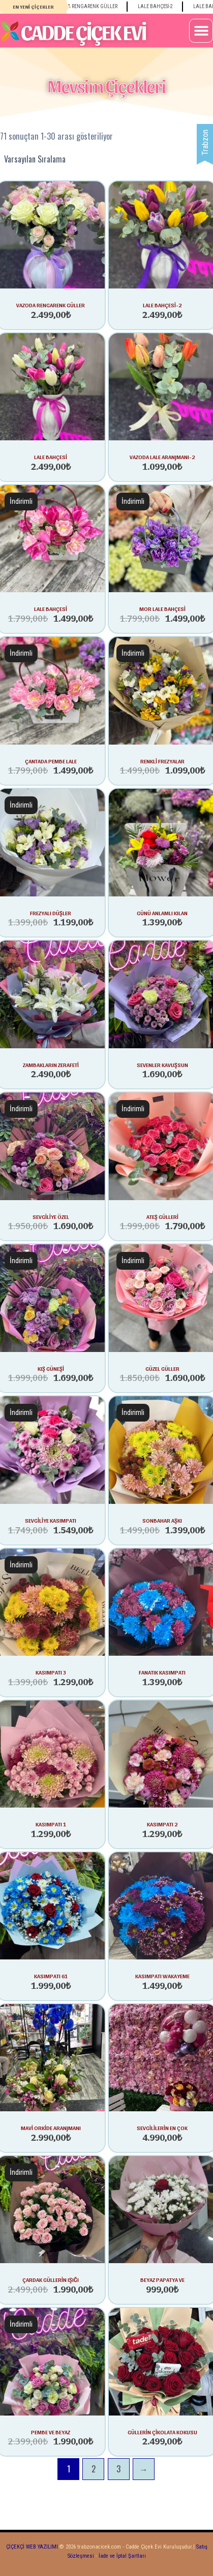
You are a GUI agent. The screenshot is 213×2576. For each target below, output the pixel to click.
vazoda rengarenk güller (50, 304)
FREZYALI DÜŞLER (50, 912)
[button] (201, 31)
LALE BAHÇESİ (50, 608)
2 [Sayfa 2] (94, 2468)
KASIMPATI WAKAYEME (162, 1975)
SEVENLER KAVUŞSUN (162, 1064)
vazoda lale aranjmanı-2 (162, 456)
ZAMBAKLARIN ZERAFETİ (51, 1064)
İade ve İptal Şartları (121, 2556)
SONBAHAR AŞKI (162, 1520)
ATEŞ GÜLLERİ (162, 1216)
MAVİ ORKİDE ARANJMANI (51, 2127)
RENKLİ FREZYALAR (162, 760)
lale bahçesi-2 (162, 304)
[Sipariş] (106, 159)
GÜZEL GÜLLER (162, 1368)
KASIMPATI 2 (162, 1823)
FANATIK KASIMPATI (162, 1672)
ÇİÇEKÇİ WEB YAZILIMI (32, 2546)
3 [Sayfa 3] (118, 2468)
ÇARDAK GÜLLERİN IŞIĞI (50, 2279)
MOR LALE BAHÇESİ (162, 608)
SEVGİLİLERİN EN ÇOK (162, 2127)
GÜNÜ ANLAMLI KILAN (162, 912)
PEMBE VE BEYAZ (50, 2431)
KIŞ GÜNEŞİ (51, 1368)
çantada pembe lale (51, 760)
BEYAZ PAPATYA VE (162, 2279)
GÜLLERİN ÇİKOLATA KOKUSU (162, 2431)
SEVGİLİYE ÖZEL (51, 1216)
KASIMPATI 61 (51, 1975)
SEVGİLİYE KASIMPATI (50, 1520)
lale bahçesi (50, 456)
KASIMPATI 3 (51, 1672)
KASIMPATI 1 (51, 1823)
